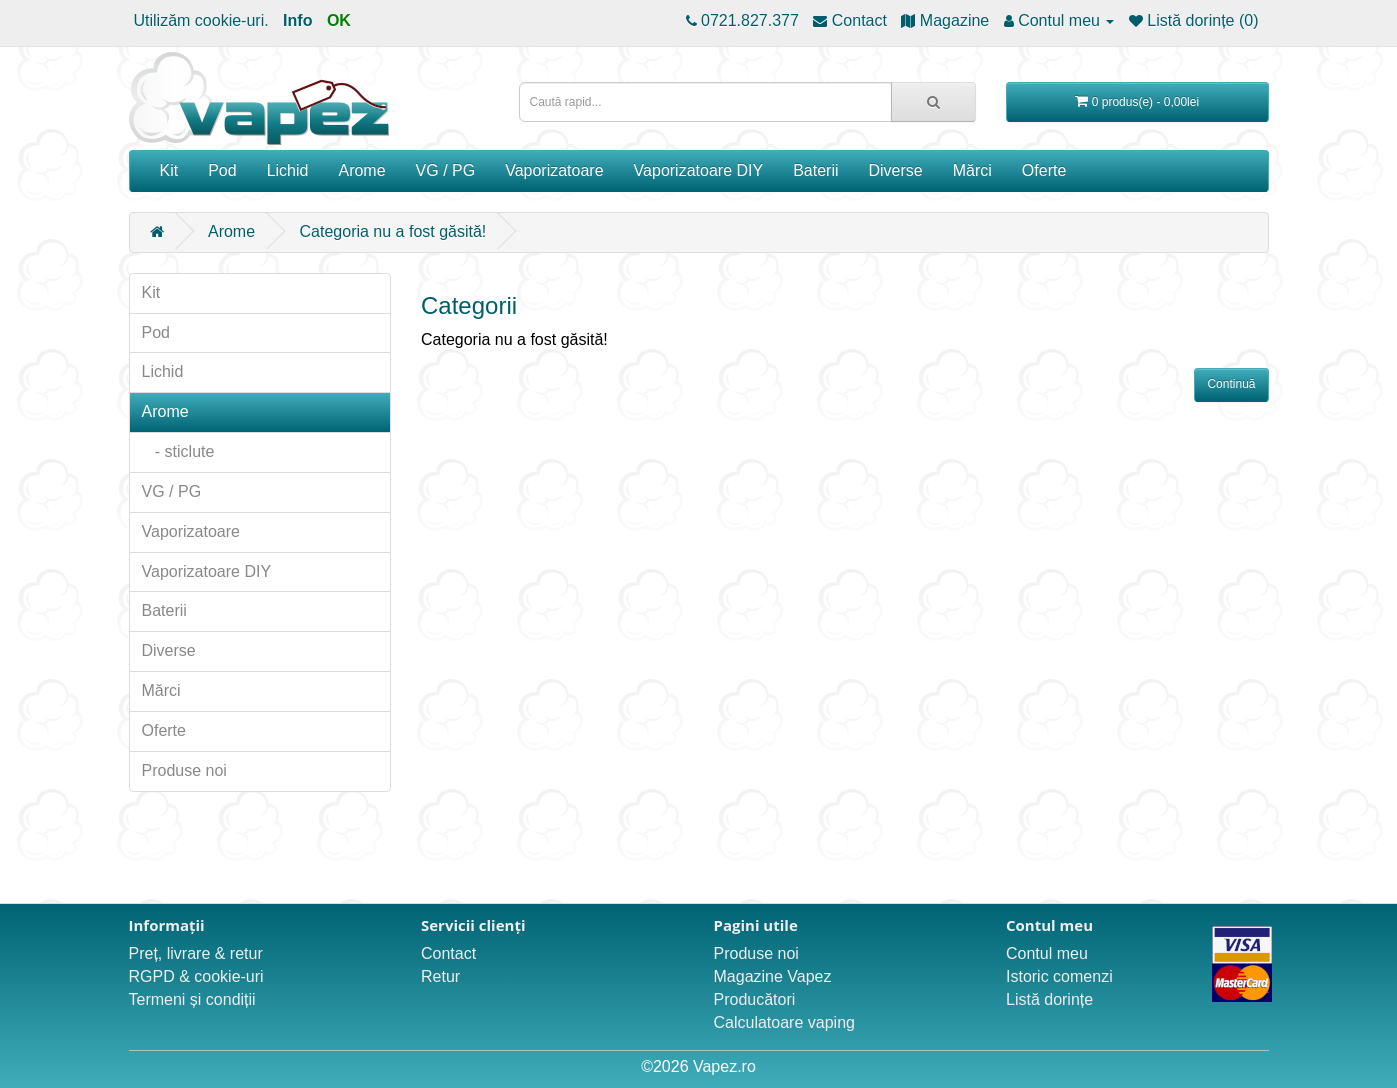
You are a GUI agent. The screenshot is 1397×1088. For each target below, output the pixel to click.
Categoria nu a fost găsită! (393, 231)
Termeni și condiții (192, 999)
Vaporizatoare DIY (699, 170)
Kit (169, 170)
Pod (222, 170)
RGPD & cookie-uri (196, 976)
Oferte (1044, 170)
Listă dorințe (1049, 999)
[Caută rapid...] (933, 102)
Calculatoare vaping (784, 1022)
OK (339, 20)
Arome (361, 170)
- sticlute (178, 451)
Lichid (288, 170)
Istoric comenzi (1059, 976)
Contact (448, 953)
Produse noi (184, 770)
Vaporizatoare (554, 170)
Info (297, 20)
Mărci (972, 170)
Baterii (815, 170)
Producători (755, 999)
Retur (440, 976)
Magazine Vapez (773, 976)
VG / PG (446, 170)
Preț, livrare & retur (196, 953)
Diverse (896, 170)
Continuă (1231, 384)
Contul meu (1047, 953)
